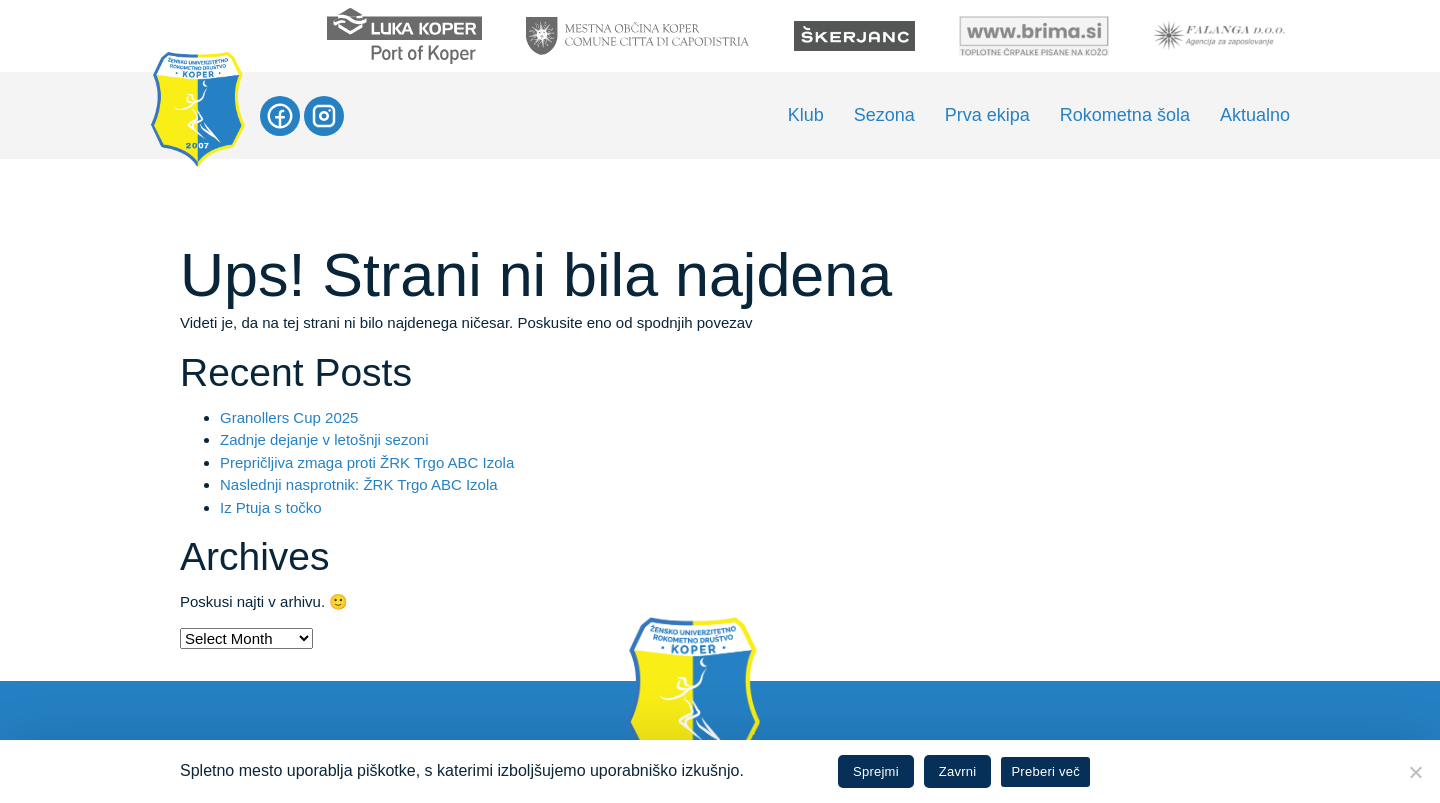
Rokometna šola (1125, 115)
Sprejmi (876, 771)
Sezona (884, 115)
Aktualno (1255, 115)
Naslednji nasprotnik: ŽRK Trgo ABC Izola (359, 484)
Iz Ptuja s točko (271, 507)
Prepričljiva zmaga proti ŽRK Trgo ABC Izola (367, 462)
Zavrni (958, 771)
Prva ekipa (987, 115)
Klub (806, 115)
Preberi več (1045, 771)
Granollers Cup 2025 (289, 417)
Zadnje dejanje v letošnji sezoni (324, 439)
